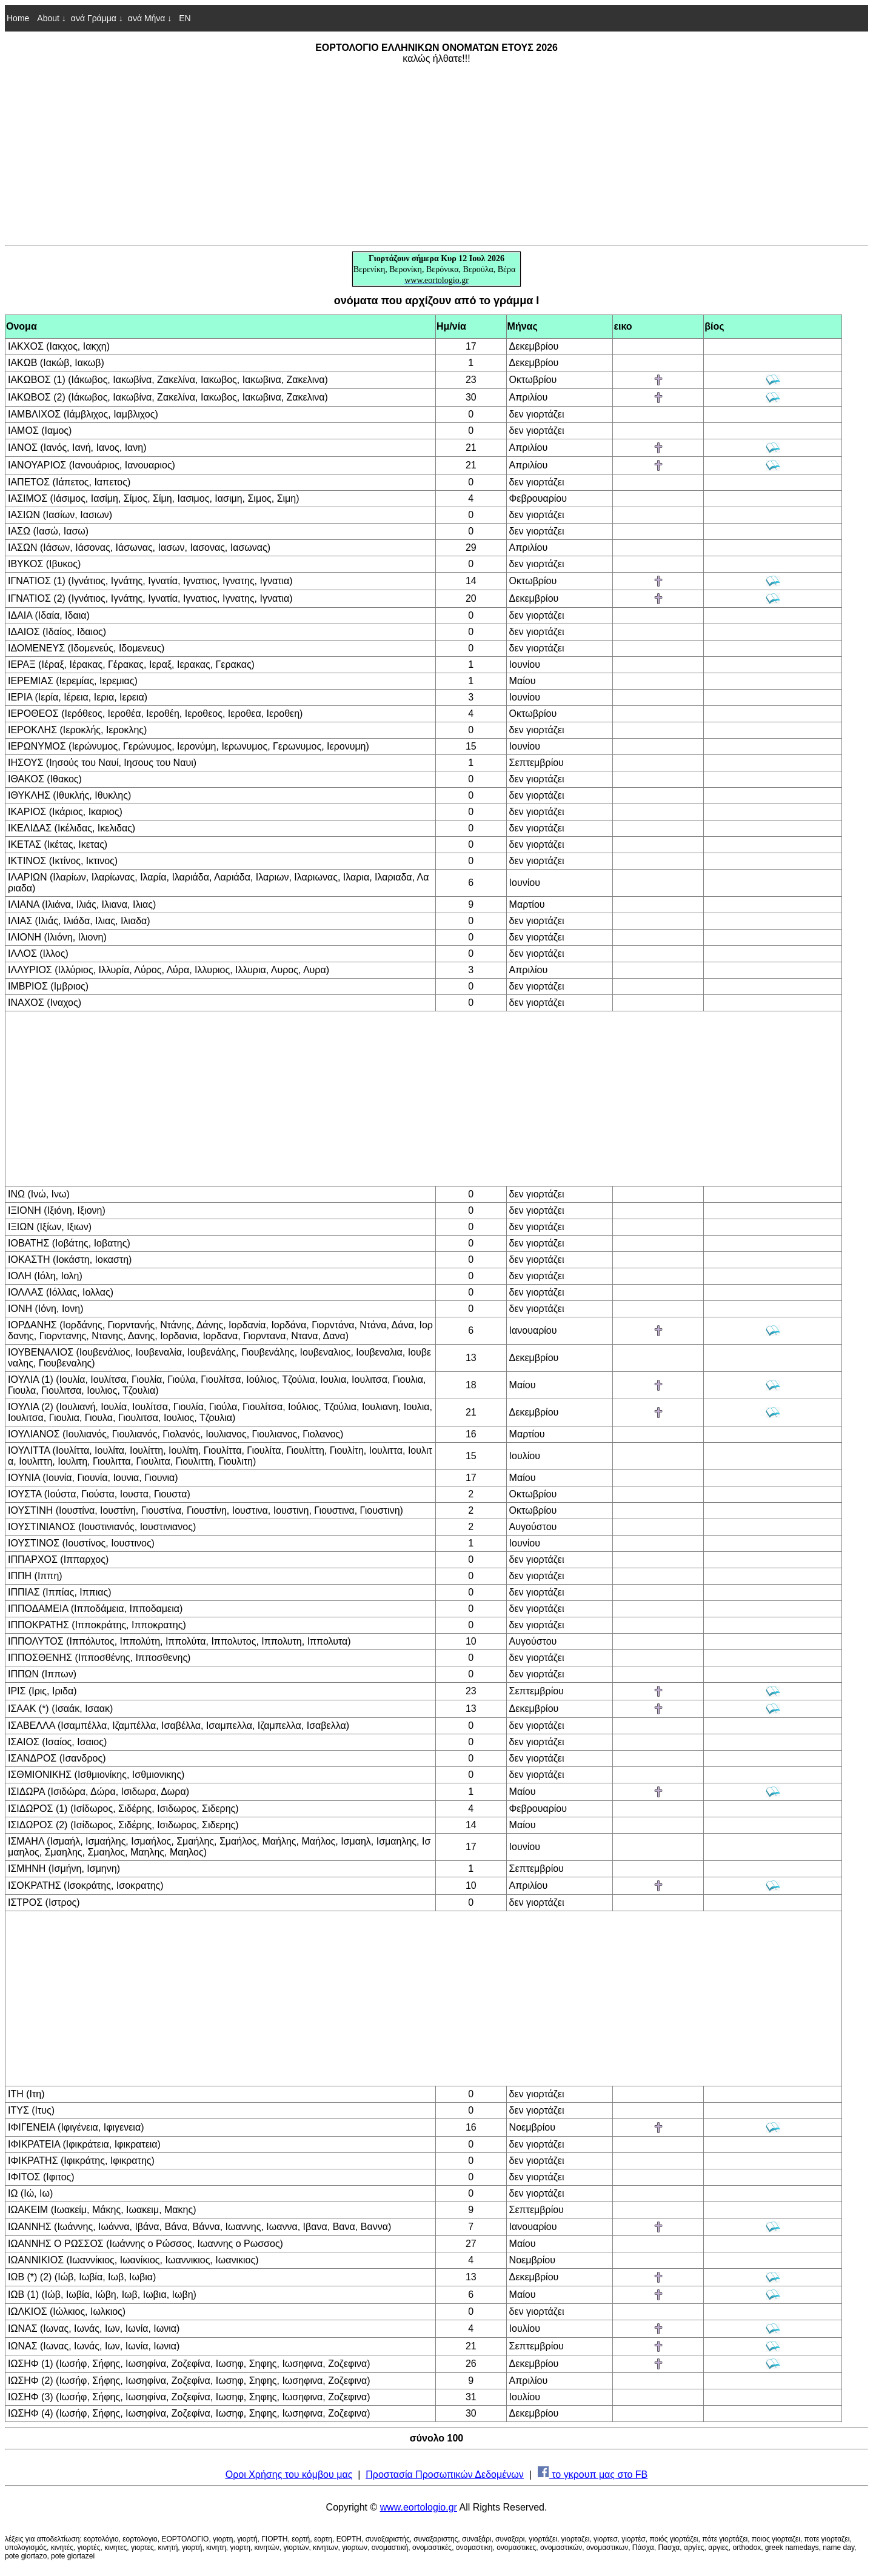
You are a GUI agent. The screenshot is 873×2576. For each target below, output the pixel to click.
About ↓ (51, 18)
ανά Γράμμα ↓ (97, 18)
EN (183, 18)
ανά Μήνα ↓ (150, 18)
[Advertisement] (436, 154)
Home (18, 18)
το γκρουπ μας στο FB (593, 2474)
